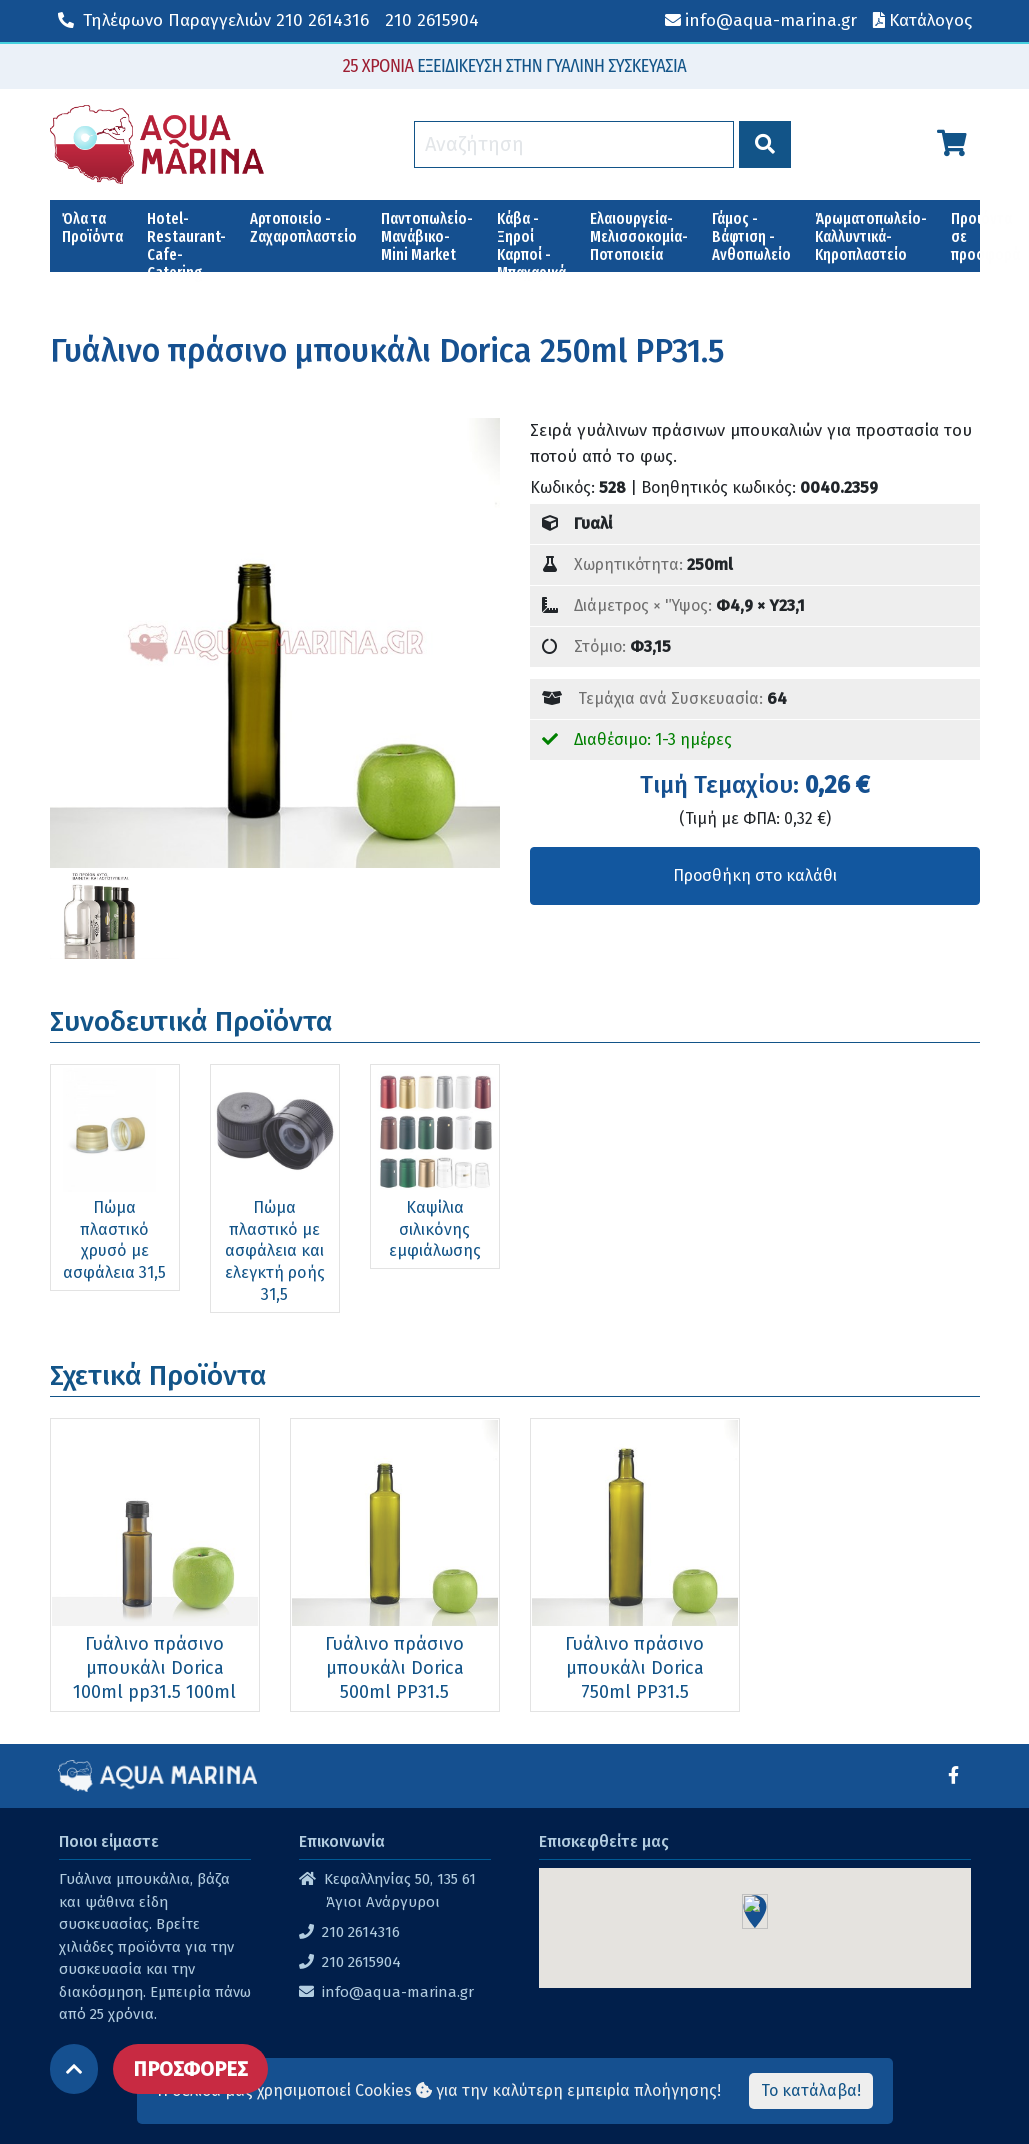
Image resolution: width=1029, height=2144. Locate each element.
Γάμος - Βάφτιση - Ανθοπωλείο (751, 236)
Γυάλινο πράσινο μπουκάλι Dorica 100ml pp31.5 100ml (154, 1668)
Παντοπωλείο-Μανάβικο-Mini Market (427, 236)
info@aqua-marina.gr (398, 1992)
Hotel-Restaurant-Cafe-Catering (186, 240)
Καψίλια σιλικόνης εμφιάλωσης (435, 1229)
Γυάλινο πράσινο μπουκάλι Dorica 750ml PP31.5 (634, 1668)
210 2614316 (213, 20)
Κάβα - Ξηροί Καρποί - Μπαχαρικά (531, 240)
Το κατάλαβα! (811, 2090)
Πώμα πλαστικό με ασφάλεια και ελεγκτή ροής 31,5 (275, 1250)
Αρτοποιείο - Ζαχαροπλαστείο (303, 227)
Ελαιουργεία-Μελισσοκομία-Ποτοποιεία (639, 236)
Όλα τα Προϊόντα (92, 227)
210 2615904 (432, 20)
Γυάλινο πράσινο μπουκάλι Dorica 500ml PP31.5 (394, 1668)
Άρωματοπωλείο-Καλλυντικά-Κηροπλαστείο (871, 236)
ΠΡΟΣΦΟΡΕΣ (190, 2069)
